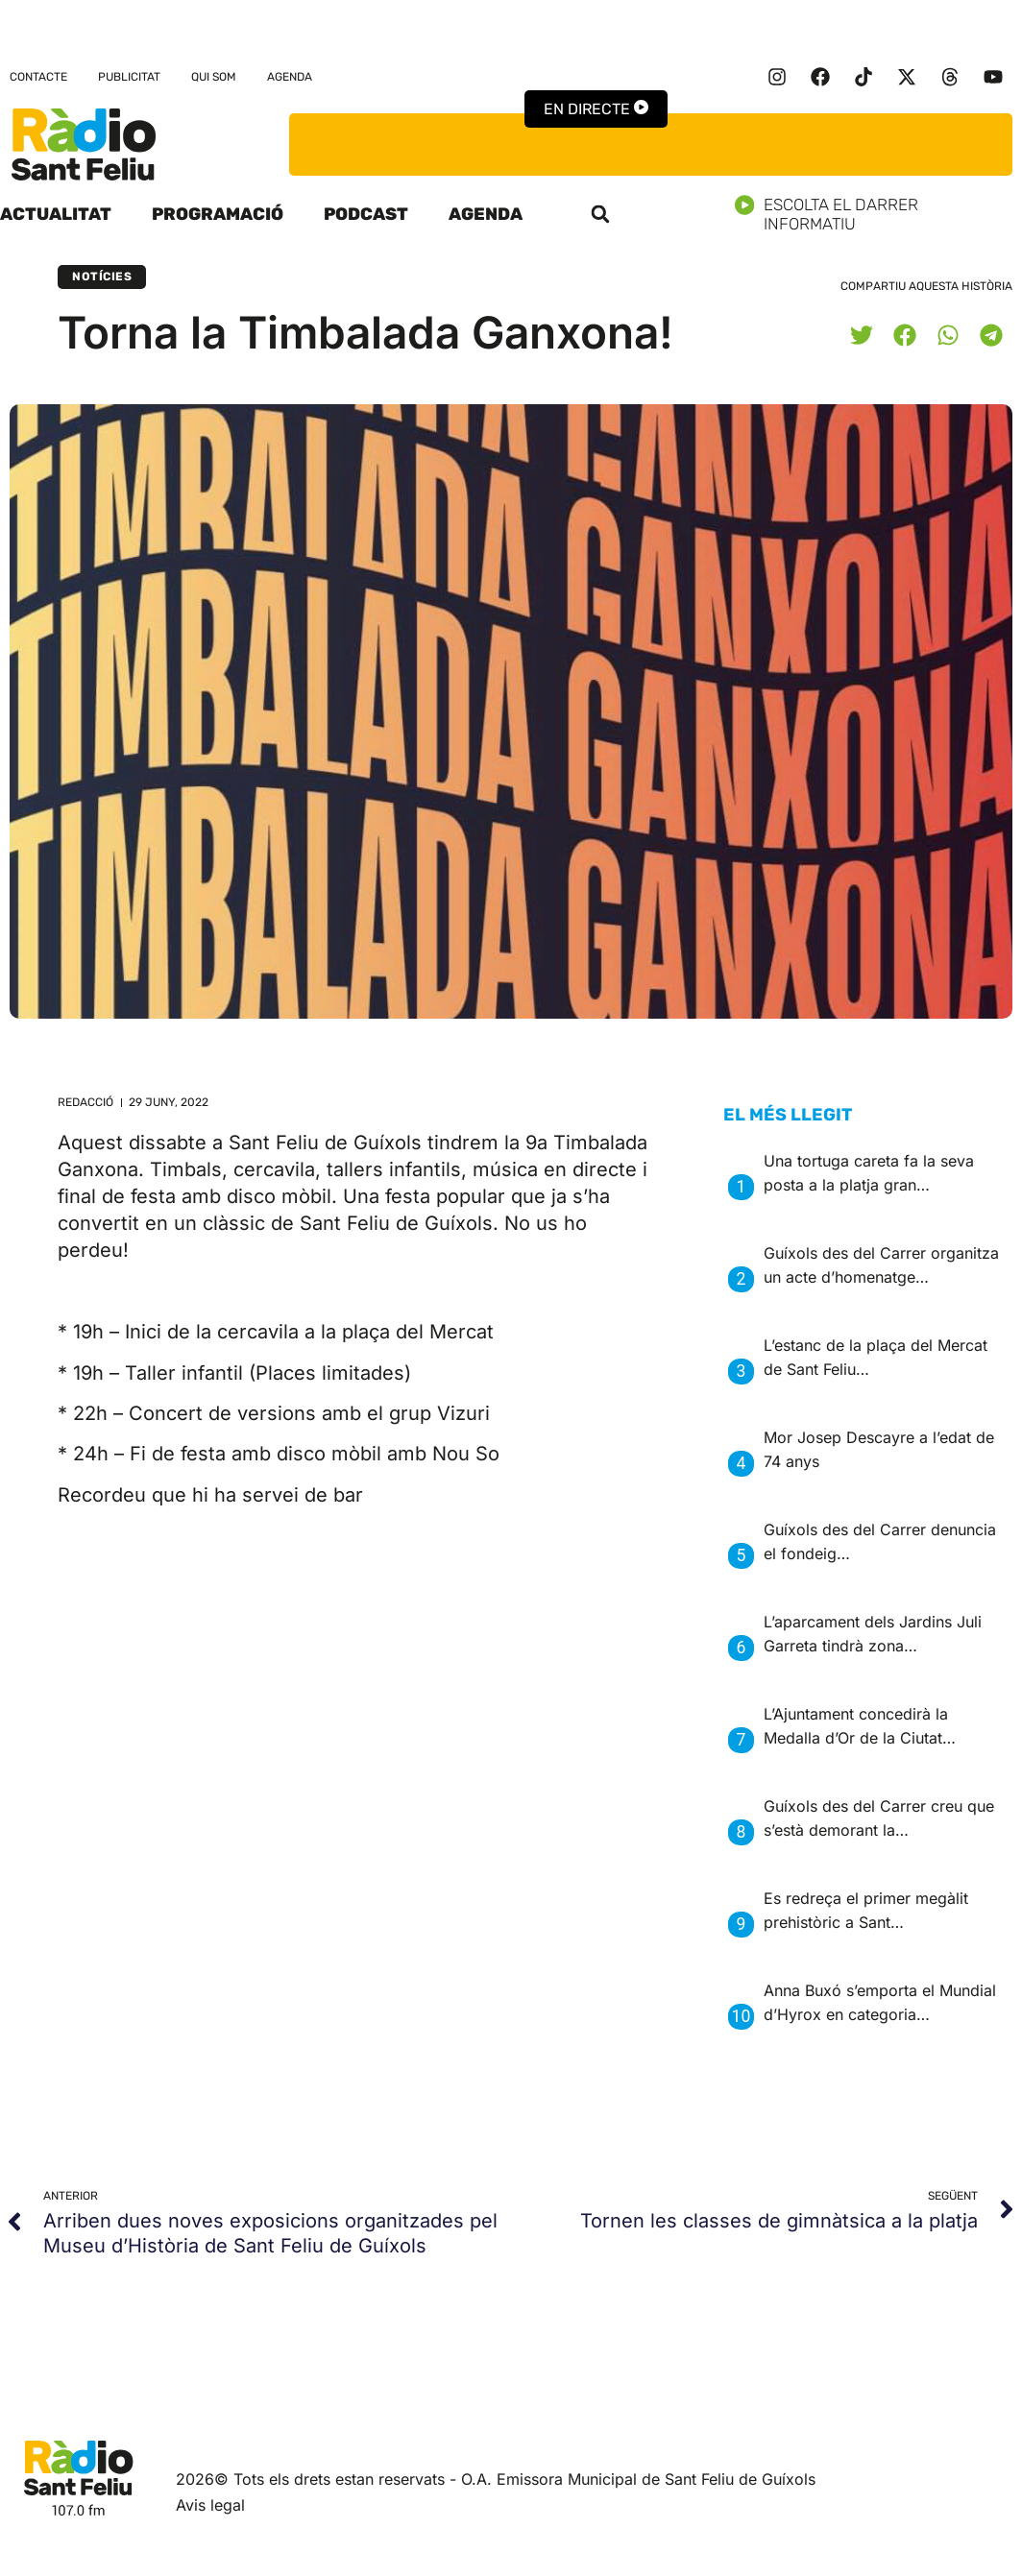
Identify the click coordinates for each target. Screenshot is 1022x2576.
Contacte (38, 77)
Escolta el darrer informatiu (878, 214)
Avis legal (210, 2505)
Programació (217, 214)
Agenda (289, 77)
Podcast (366, 214)
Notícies (102, 276)
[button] (600, 214)
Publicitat (129, 77)
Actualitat (55, 214)
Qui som (213, 77)
